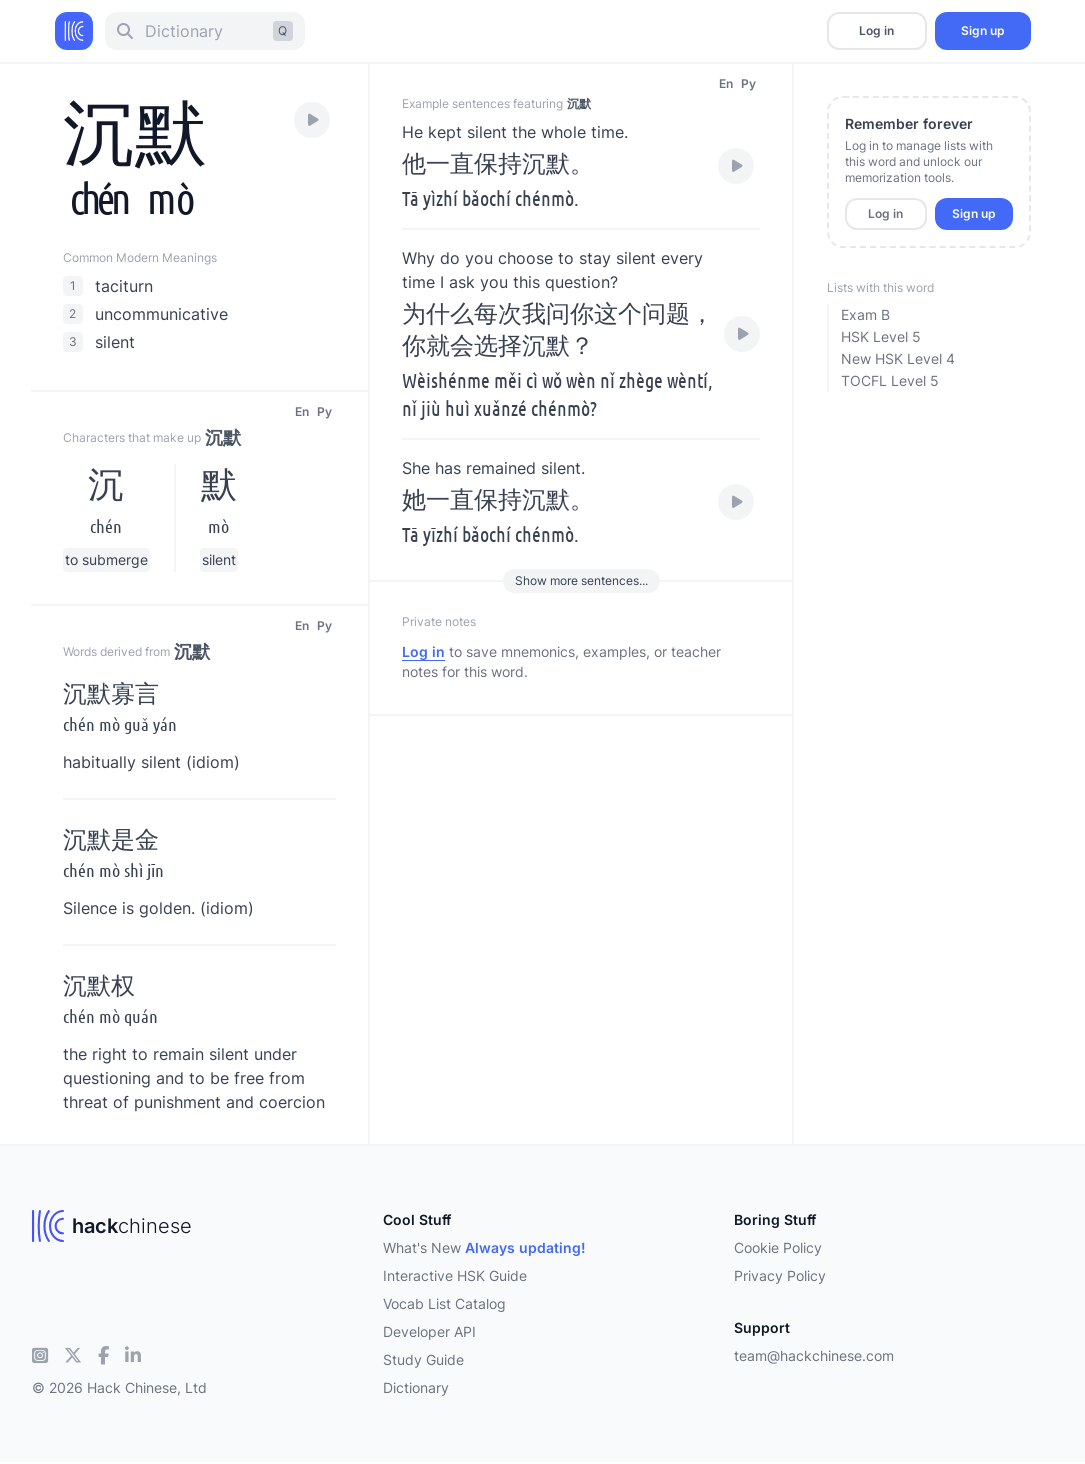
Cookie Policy (778, 1247)
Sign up (982, 30)
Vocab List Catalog (444, 1303)
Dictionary (416, 1387)
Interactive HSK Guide (455, 1275)
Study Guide (423, 1359)
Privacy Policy (780, 1275)
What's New (484, 1247)
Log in (876, 30)
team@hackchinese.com (814, 1355)
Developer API (429, 1331)
